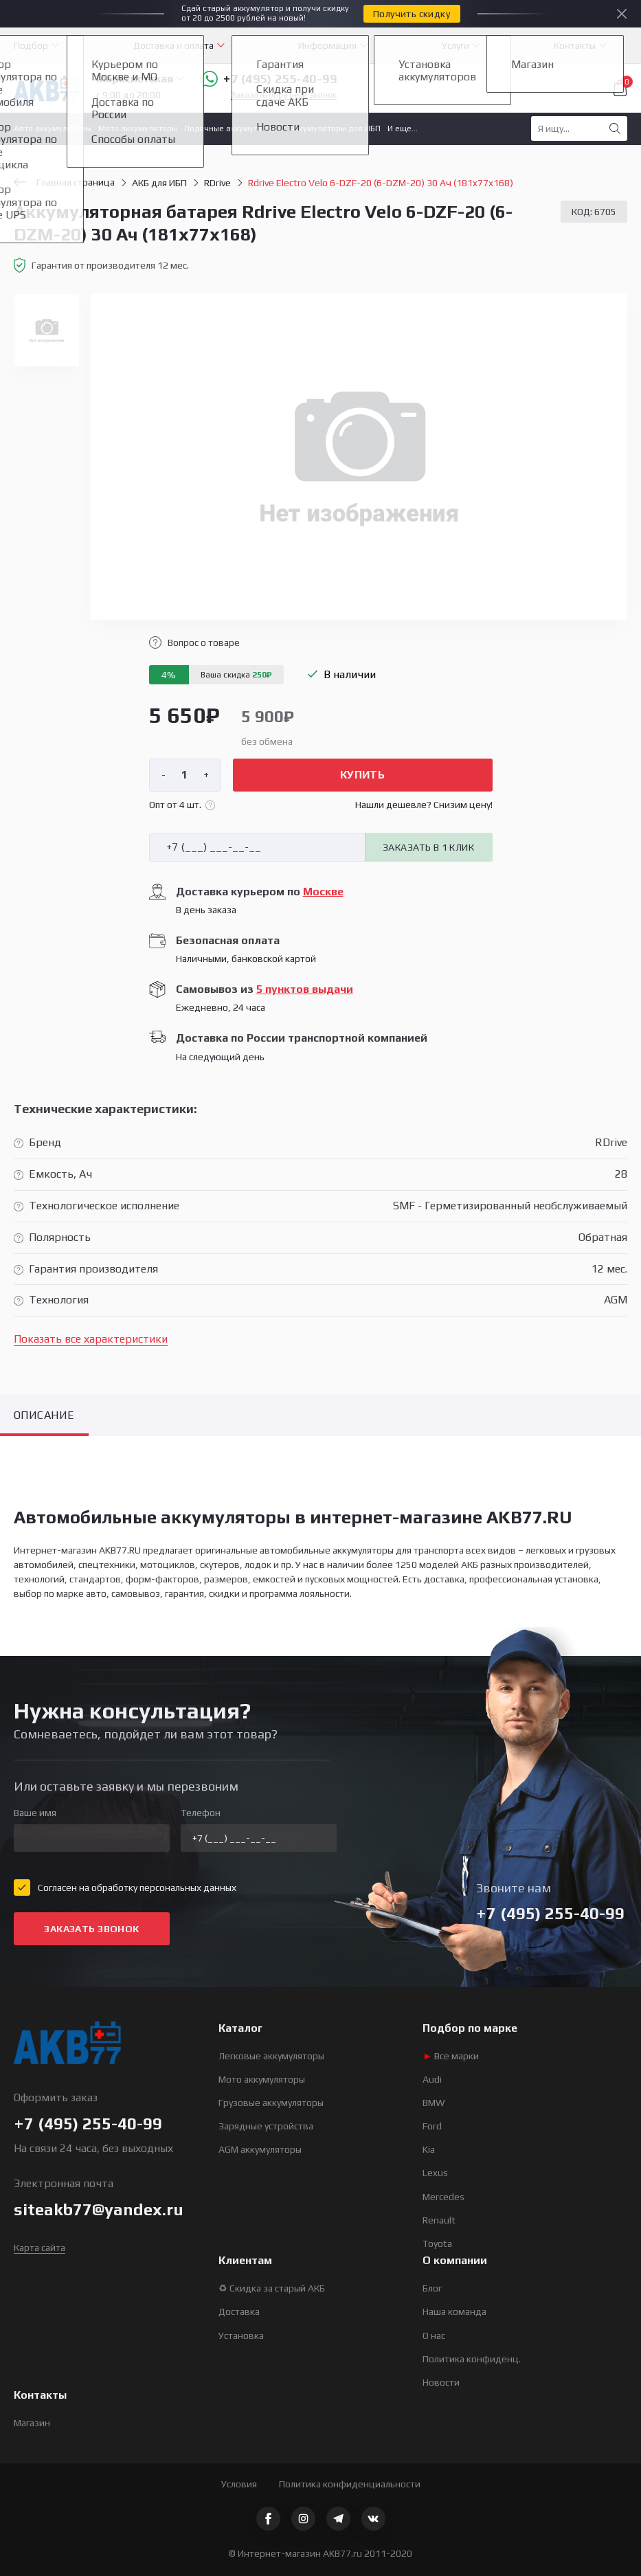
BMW (434, 2102)
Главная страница (64, 182)
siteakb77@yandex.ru (98, 2209)
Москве (323, 891)
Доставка (239, 2311)
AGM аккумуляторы (260, 2149)
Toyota (437, 2243)
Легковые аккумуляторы (271, 2055)
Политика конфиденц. (472, 2358)
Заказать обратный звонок (284, 95)
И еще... (402, 128)
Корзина (620, 88)
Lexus (435, 2172)
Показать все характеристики (91, 1338)
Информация (327, 45)
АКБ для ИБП (159, 182)
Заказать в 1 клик (428, 847)
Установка (241, 2335)
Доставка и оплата (173, 45)
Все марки (451, 2055)
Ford (432, 2125)
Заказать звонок (91, 1928)
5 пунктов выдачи (304, 989)
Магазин (32, 2422)
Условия (239, 2483)
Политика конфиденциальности (349, 2483)
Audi (432, 2079)
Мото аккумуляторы (137, 128)
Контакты (575, 45)
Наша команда (454, 2311)
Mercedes (443, 2196)
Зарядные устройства (265, 2125)
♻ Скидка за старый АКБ (271, 2288)
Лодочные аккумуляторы (233, 128)
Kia (429, 2149)
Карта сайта (39, 2247)
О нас (434, 2335)
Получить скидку (411, 13)
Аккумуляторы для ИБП (335, 128)
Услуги (455, 45)
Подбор (31, 45)
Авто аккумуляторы (52, 128)
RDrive (217, 182)
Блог (432, 2288)
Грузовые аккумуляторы (271, 2102)
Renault (439, 2220)
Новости (441, 2382)
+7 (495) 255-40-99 (269, 79)
